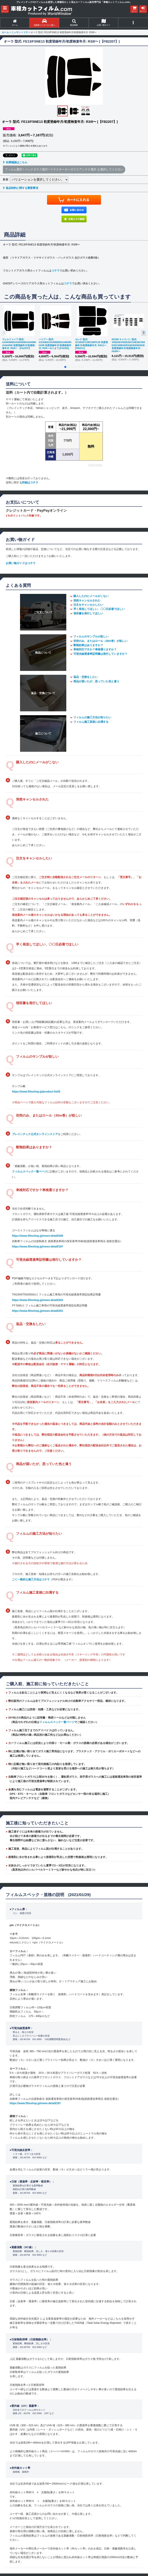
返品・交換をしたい (85, 676)
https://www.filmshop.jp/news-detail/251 (37, 1310)
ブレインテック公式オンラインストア (35, 1134)
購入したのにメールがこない (90, 596)
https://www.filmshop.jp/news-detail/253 (37, 1300)
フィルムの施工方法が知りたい (92, 717)
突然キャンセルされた (86, 600)
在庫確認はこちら (15, 162)
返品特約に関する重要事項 (20, 187)
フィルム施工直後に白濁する (90, 721)
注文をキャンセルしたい (88, 604)
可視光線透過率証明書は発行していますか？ (100, 653)
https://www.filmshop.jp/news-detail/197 (37, 1246)
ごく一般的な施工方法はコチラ (31, 1579)
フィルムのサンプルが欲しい (90, 636)
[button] (5, 9)
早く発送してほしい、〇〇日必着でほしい (99, 608)
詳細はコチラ (30, 482)
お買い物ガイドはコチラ (20, 563)
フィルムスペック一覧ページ (29, 1171)
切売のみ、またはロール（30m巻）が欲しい (100, 640)
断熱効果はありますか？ (88, 645)
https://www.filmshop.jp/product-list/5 (36, 1091)
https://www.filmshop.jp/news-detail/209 (37, 1235)
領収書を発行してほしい (88, 613)
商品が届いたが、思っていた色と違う (96, 681)
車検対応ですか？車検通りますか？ (95, 649)
